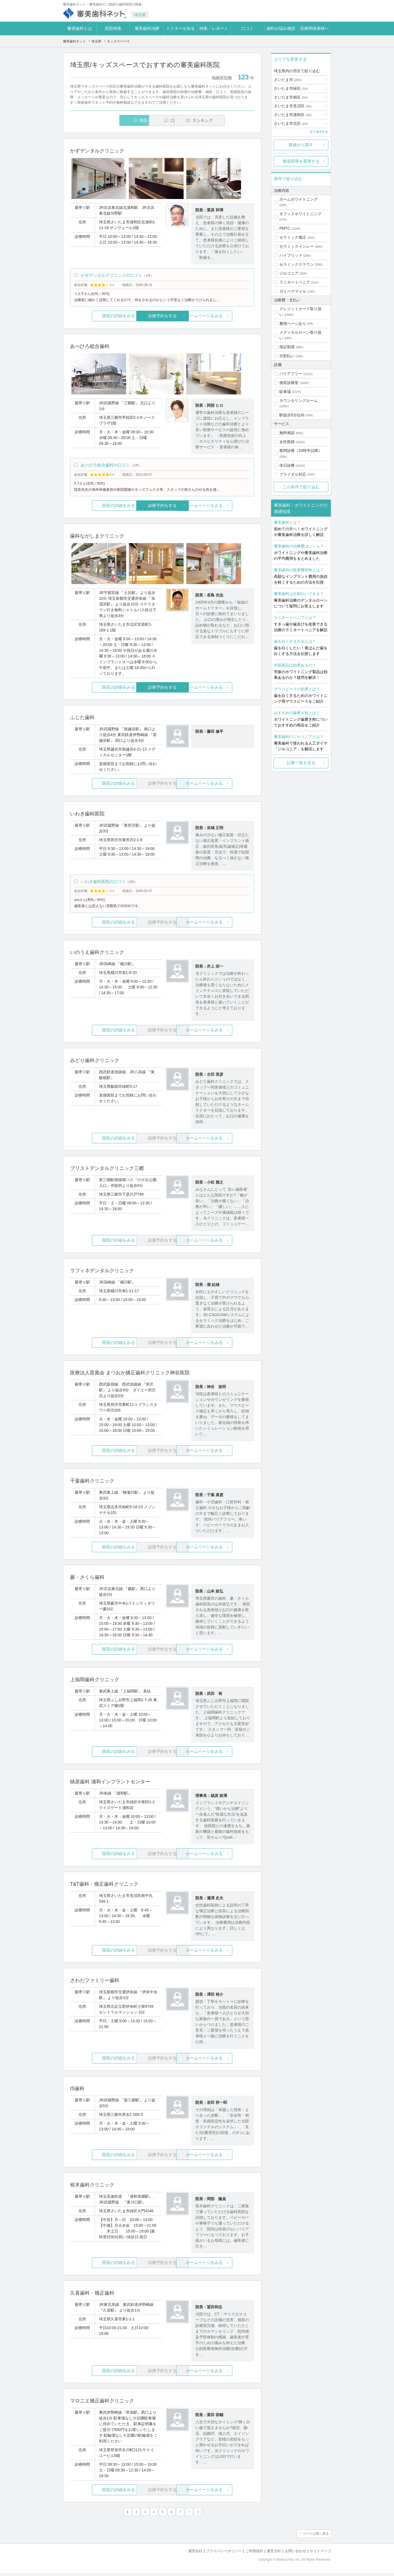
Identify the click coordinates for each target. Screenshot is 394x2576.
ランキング (222, 120)
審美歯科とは (79, 28)
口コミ (247, 28)
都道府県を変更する (301, 161)
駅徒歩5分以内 (292, 415)
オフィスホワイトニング (300, 214)
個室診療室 (289, 382)
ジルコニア (289, 273)
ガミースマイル (292, 291)
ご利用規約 (254, 2554)
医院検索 (113, 28)
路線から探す (301, 144)
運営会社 (195, 2554)
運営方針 (274, 2554)
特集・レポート (213, 28)
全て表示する (319, 131)
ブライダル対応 (292, 474)
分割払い (287, 356)
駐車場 (285, 392)
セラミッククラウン (296, 264)
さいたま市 (288, 79)
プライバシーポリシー (224, 2554)
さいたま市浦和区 (293, 114)
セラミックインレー (296, 246)
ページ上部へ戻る (315, 2537)
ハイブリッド (290, 255)
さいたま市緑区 (291, 88)
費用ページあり (292, 323)
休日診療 (287, 465)
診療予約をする (162, 317)
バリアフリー (290, 373)
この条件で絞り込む (301, 486)
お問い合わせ (295, 2554)
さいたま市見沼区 (293, 106)
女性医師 (287, 442)
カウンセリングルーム (298, 400)
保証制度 (287, 347)
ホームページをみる (223, 317)
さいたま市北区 (291, 123)
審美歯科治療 (147, 28)
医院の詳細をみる (100, 317)
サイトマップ (320, 2554)
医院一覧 (108, 120)
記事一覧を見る (301, 762)
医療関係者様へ (314, 28)
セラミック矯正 (292, 237)
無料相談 (287, 433)
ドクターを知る (180, 28)
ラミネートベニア (294, 282)
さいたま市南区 (291, 97)
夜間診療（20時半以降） (300, 450)
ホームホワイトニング (298, 199)
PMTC (284, 228)
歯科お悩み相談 (280, 28)
